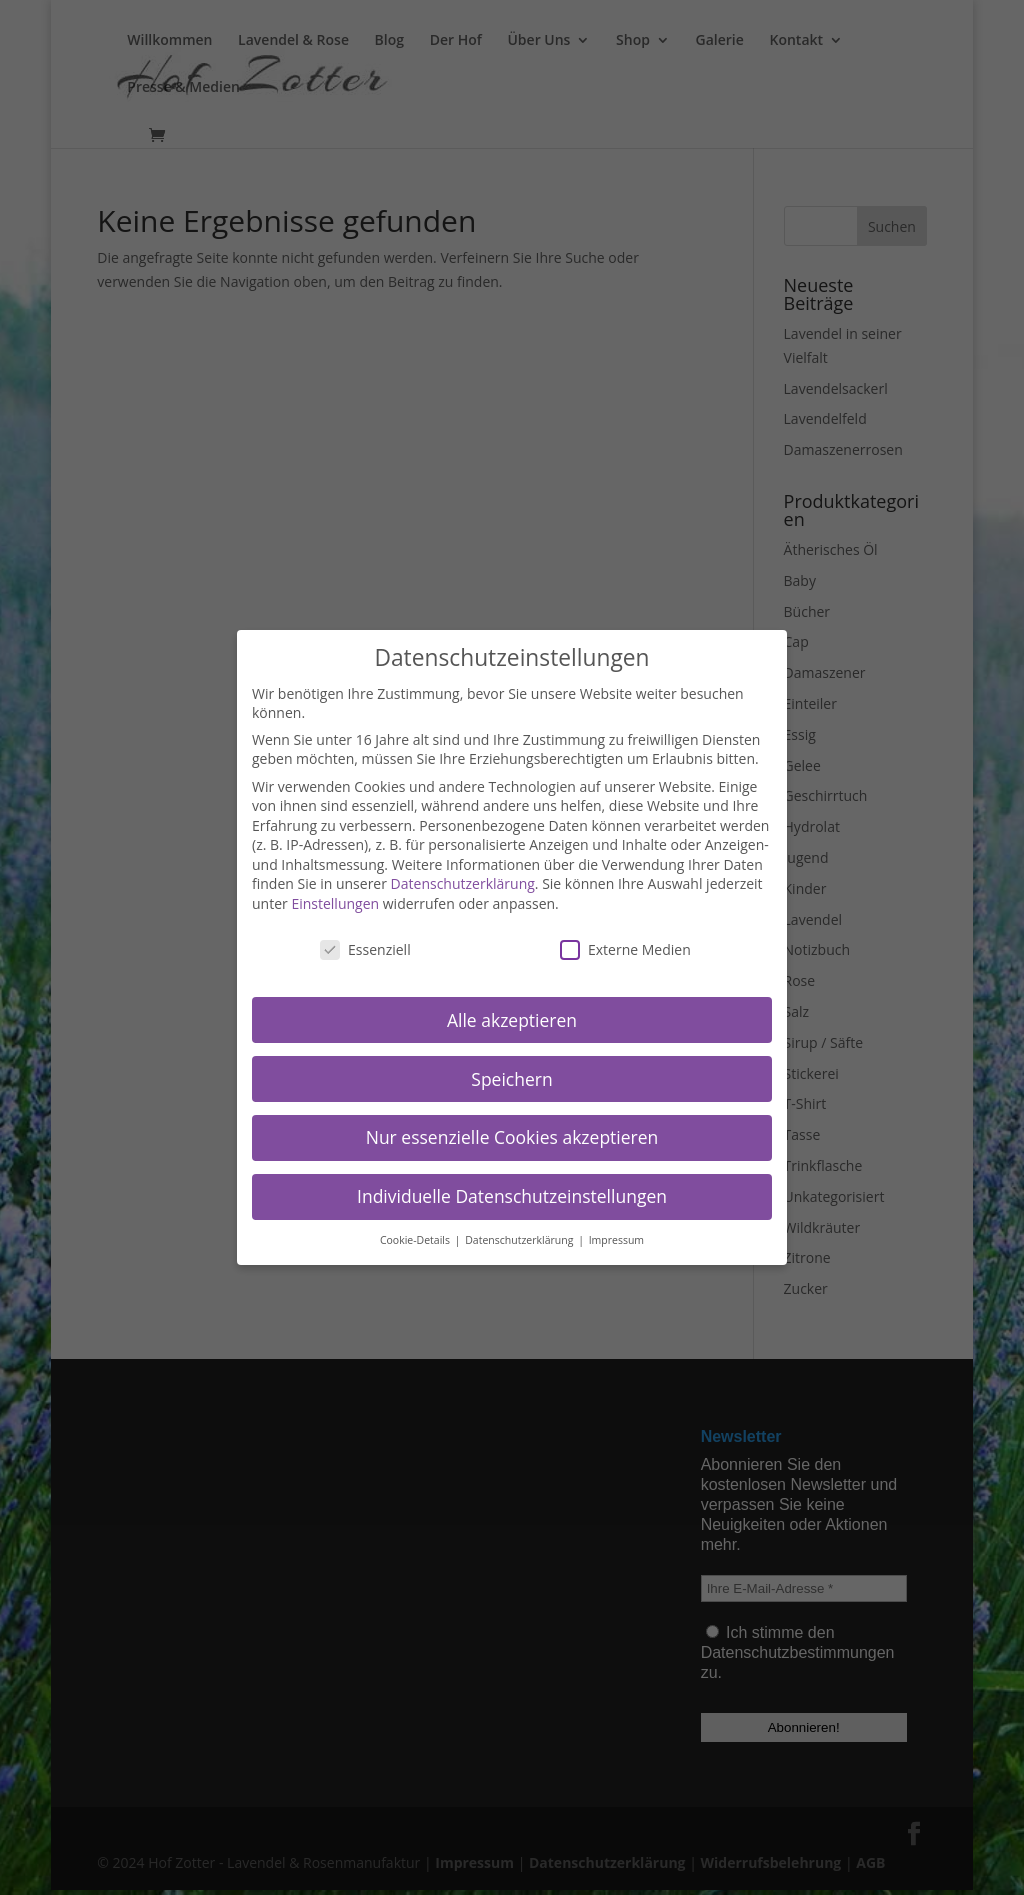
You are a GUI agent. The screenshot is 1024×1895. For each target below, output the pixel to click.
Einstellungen (335, 903)
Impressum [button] (616, 1240)
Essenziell (365, 949)
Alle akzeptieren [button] (512, 1020)
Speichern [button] (511, 1079)
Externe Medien (625, 949)
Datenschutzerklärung (463, 883)
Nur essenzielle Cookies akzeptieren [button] (512, 1137)
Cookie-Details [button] (416, 1240)
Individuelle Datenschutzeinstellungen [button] (512, 1196)
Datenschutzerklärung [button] (520, 1240)
